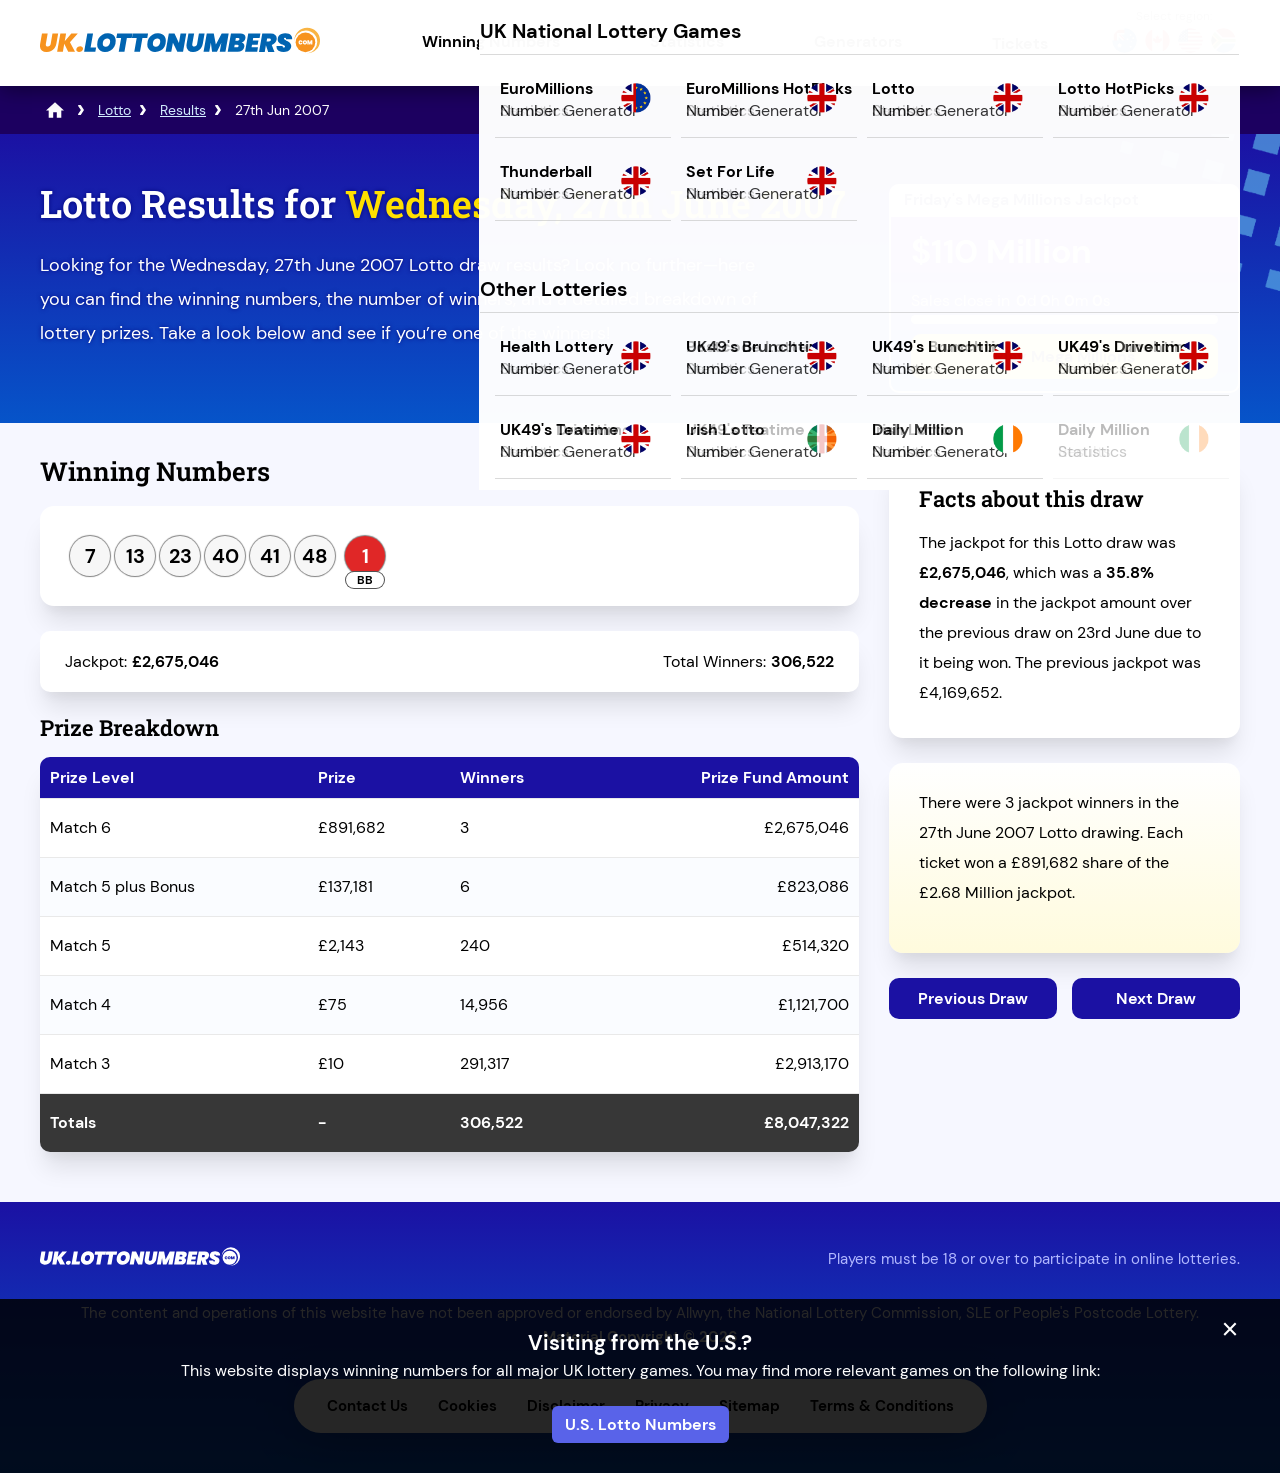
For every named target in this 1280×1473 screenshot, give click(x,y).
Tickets (1020, 43)
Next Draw (1156, 998)
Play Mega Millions (1064, 356)
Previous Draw (973, 998)
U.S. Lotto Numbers (640, 1424)
